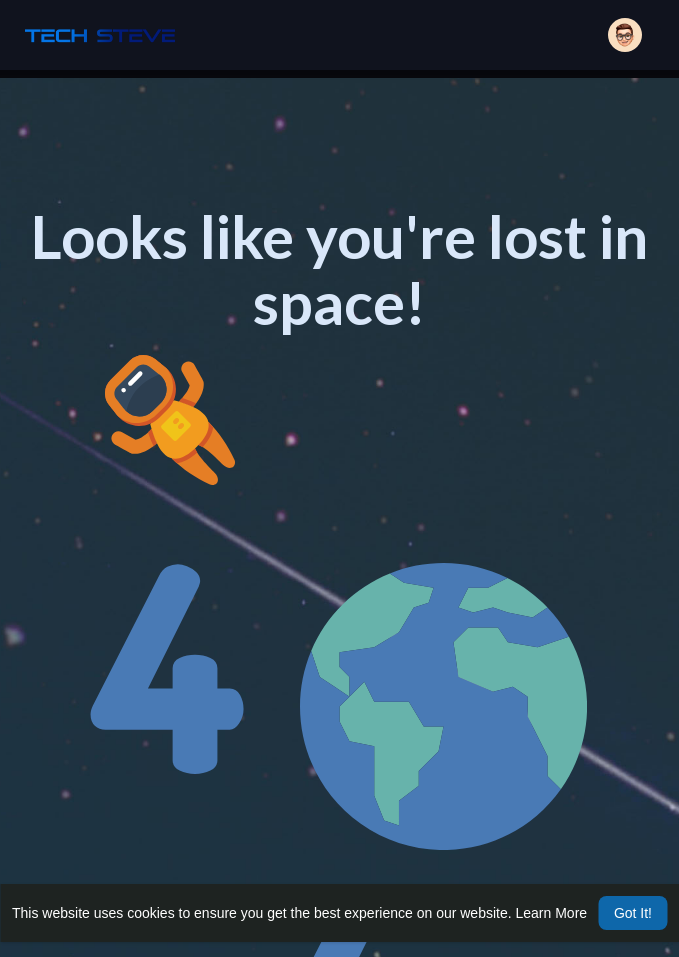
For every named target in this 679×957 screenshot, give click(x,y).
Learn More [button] (552, 913)
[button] (625, 35)
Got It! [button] (633, 913)
